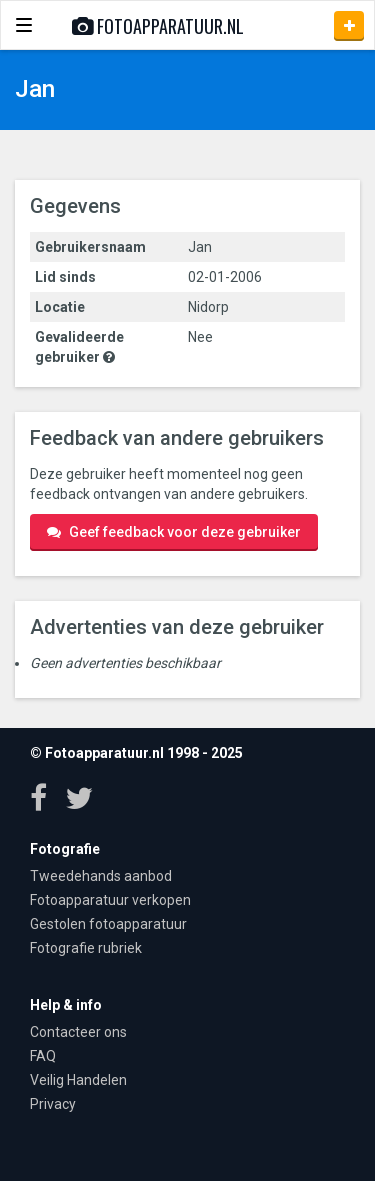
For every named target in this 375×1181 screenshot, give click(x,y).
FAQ (43, 1056)
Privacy (53, 1104)
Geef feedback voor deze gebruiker (174, 532)
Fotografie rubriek (86, 948)
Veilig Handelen (78, 1080)
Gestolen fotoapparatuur (108, 924)
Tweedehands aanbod (101, 876)
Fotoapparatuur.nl (158, 26)
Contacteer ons (78, 1032)
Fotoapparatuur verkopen (110, 900)
